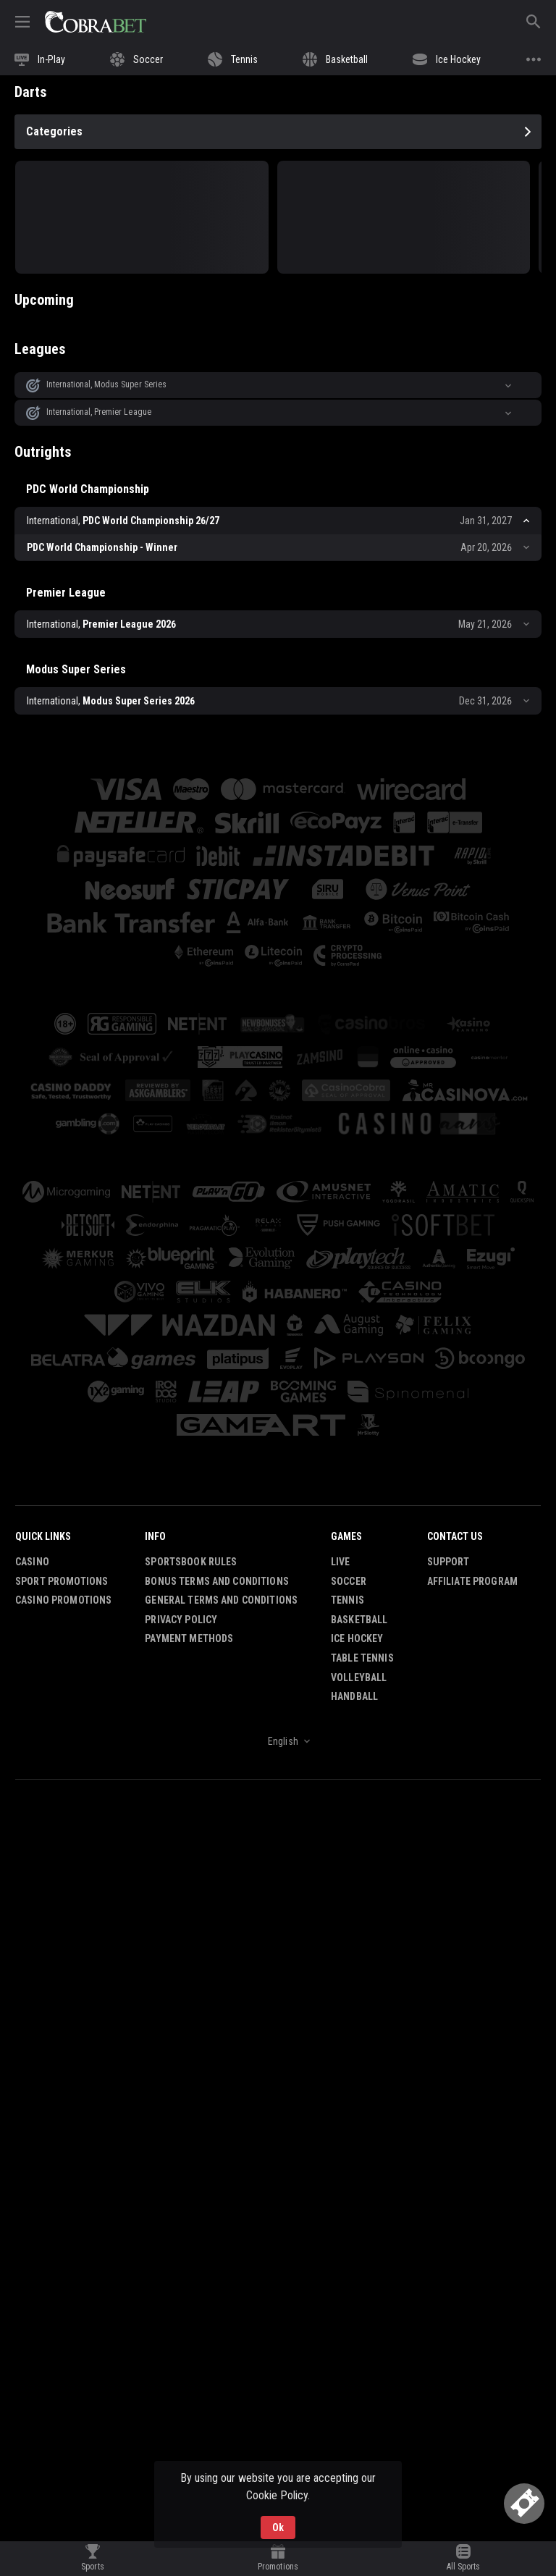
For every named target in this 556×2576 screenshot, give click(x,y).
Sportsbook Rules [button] (191, 1561)
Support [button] (448, 1561)
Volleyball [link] (359, 1677)
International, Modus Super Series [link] (106, 384)
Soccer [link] (348, 1581)
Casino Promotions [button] (63, 1600)
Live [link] (340, 1561)
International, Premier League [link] (98, 412)
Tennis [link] (347, 1600)
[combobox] (277, 1741)
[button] (278, 385)
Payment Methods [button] (189, 1639)
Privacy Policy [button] (181, 1619)
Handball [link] (354, 1696)
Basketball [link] (359, 1619)
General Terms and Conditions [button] (221, 1600)
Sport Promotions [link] (61, 1581)
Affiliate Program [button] (472, 1581)
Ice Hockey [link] (357, 1639)
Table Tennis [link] (362, 1658)
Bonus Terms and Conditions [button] (217, 1581)
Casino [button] (32, 1561)
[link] (95, 21)
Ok (278, 2527)
